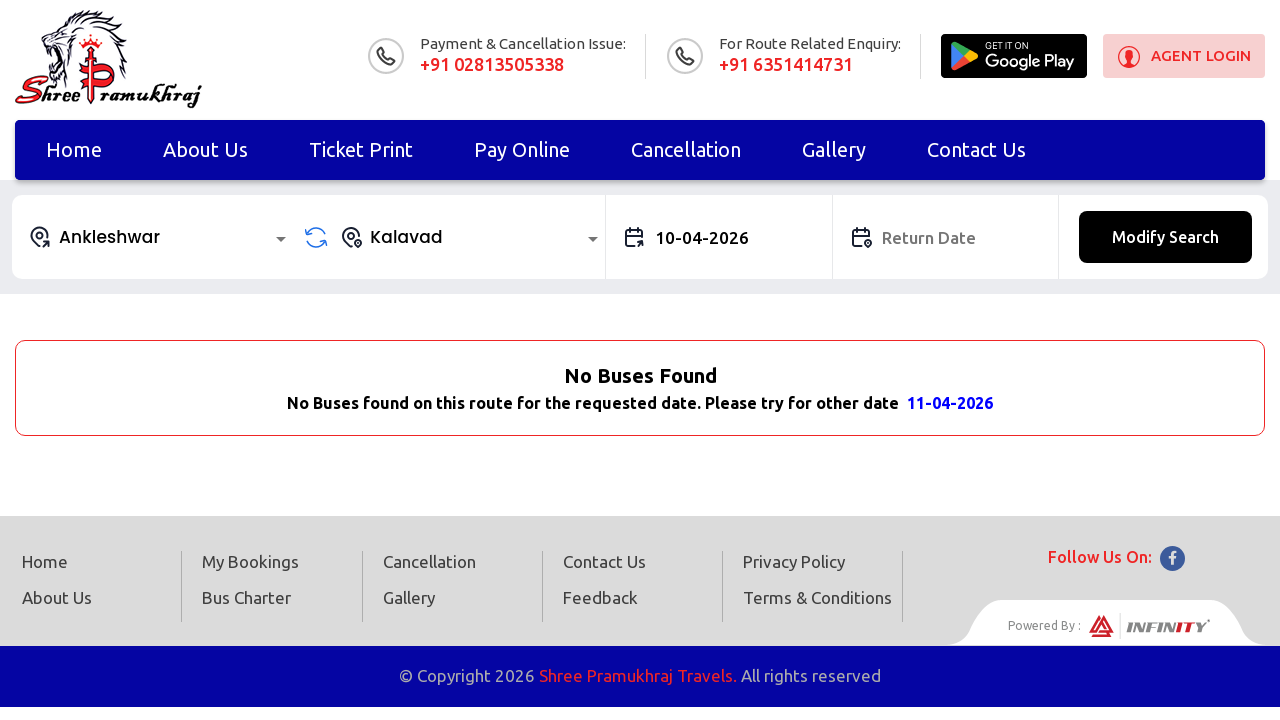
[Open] (281, 239)
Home (74, 149)
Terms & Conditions (817, 597)
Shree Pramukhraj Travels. (638, 675)
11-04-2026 (950, 403)
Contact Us (976, 149)
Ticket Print (361, 149)
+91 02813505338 (492, 64)
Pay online (522, 149)
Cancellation (686, 149)
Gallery (834, 149)
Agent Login (1201, 55)
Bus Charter (246, 597)
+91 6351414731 (786, 64)
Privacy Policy (794, 561)
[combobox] (160, 237)
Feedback (600, 597)
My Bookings (250, 561)
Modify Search (1165, 237)
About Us (205, 149)
